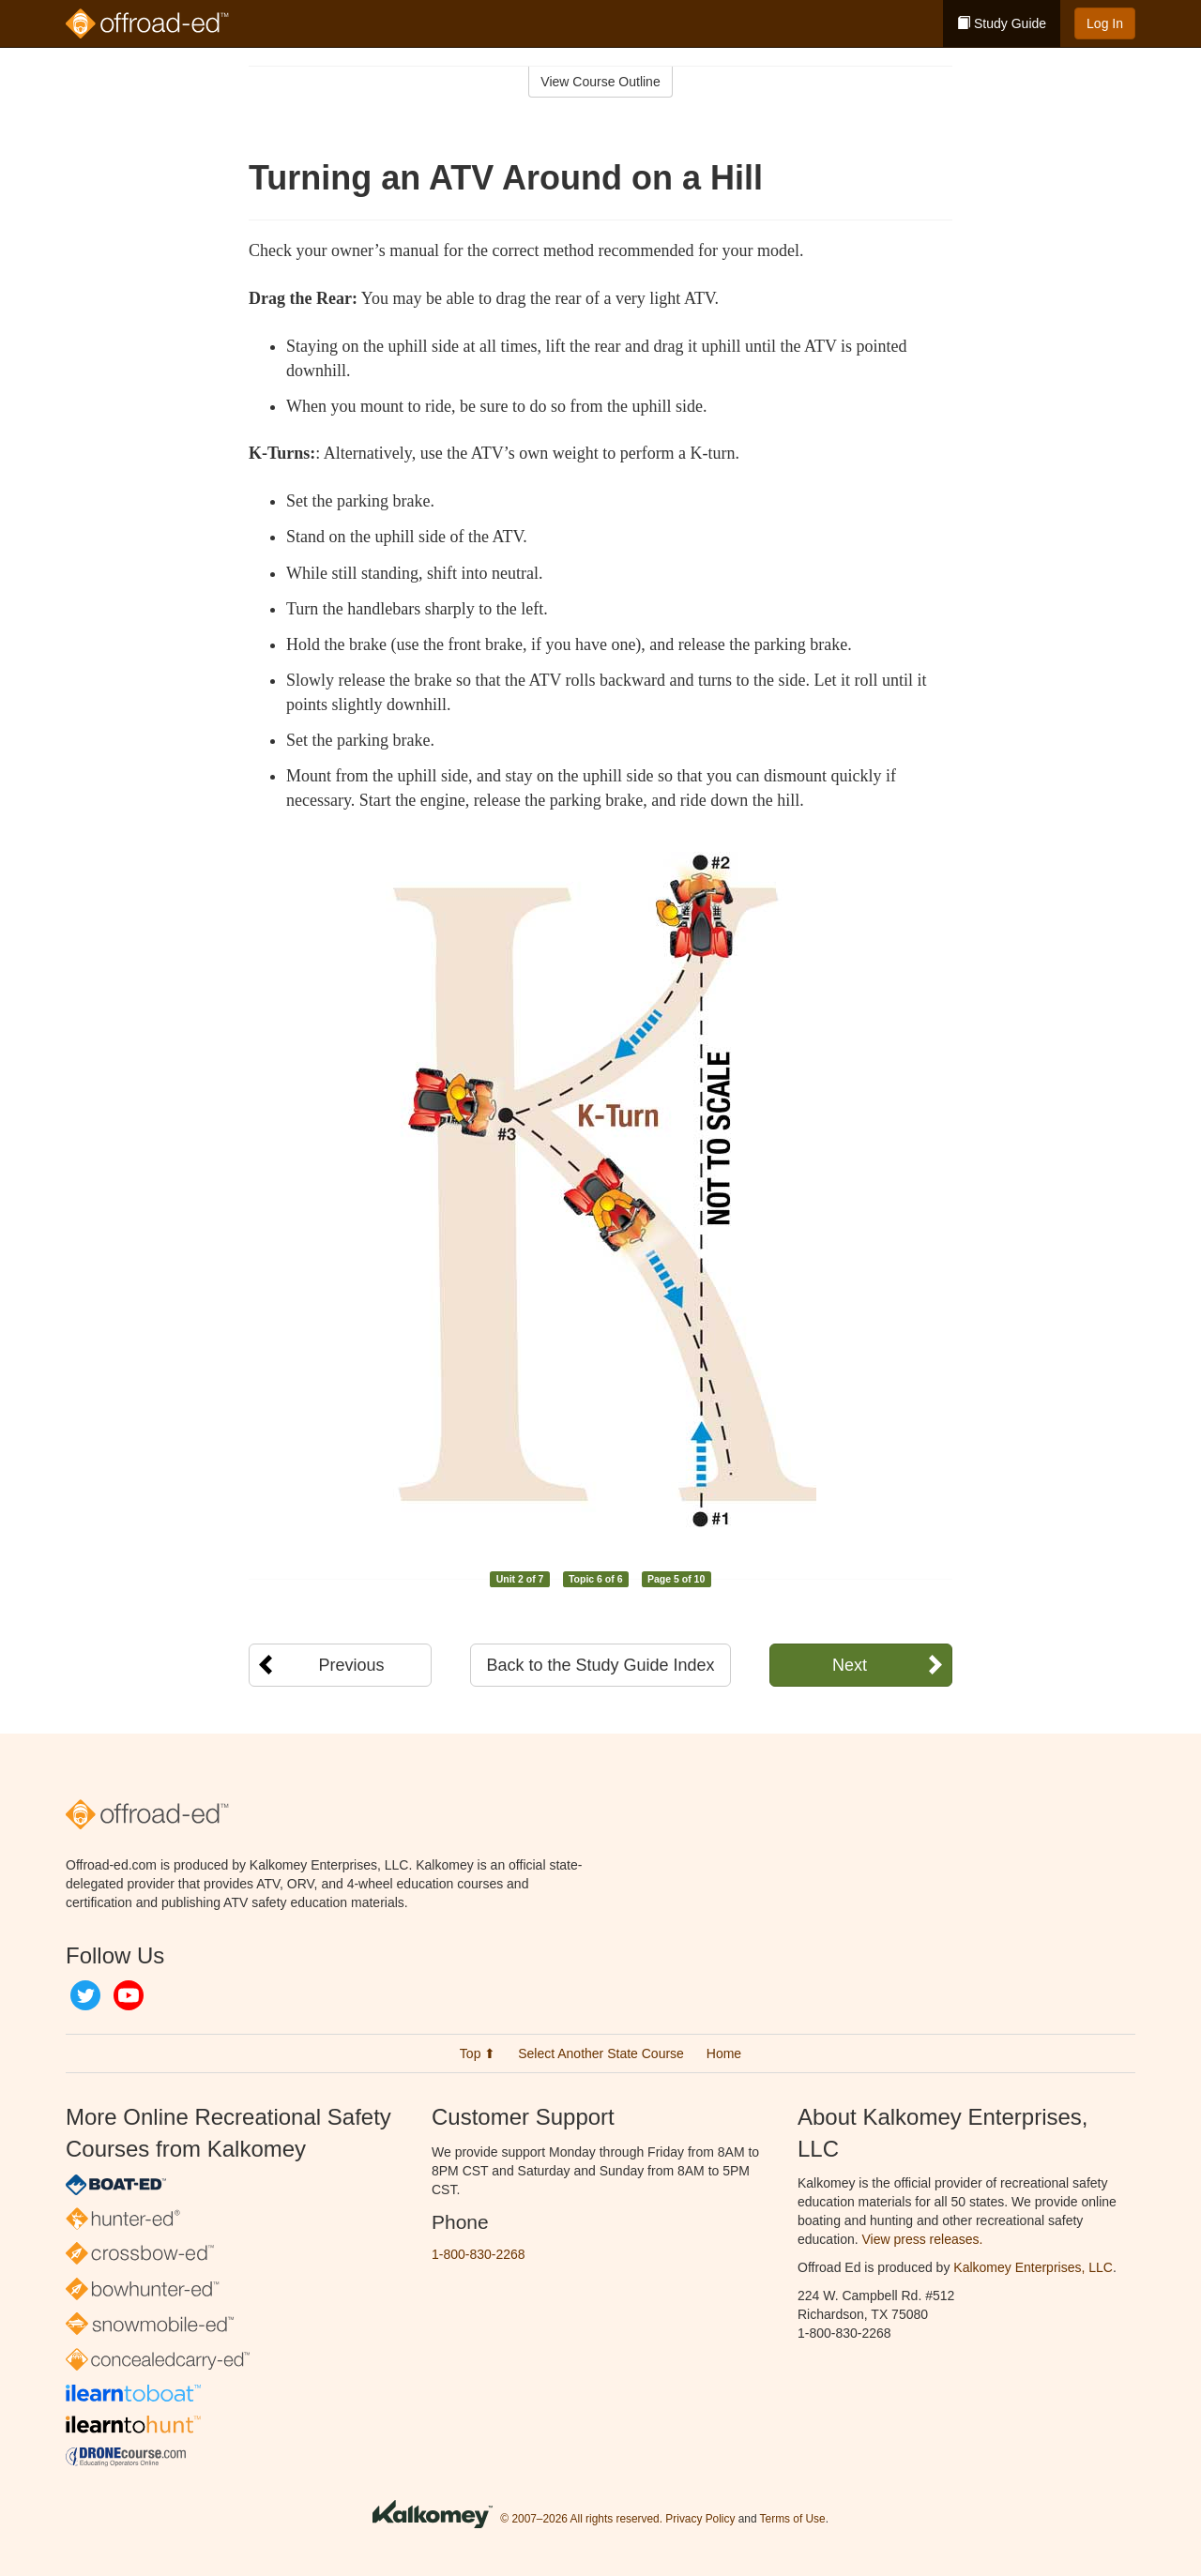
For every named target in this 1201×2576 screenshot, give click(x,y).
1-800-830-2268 (478, 2254)
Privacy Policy (700, 2518)
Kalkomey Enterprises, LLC (1033, 2267)
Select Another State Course (601, 2053)
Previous (351, 1665)
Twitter (85, 1995)
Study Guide (1001, 23)
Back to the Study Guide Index (600, 1665)
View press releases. (922, 2239)
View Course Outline (600, 81)
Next (849, 1665)
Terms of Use (793, 2518)
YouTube (129, 1995)
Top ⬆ (477, 2053)
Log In (1105, 23)
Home (724, 2053)
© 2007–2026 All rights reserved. (581, 2518)
